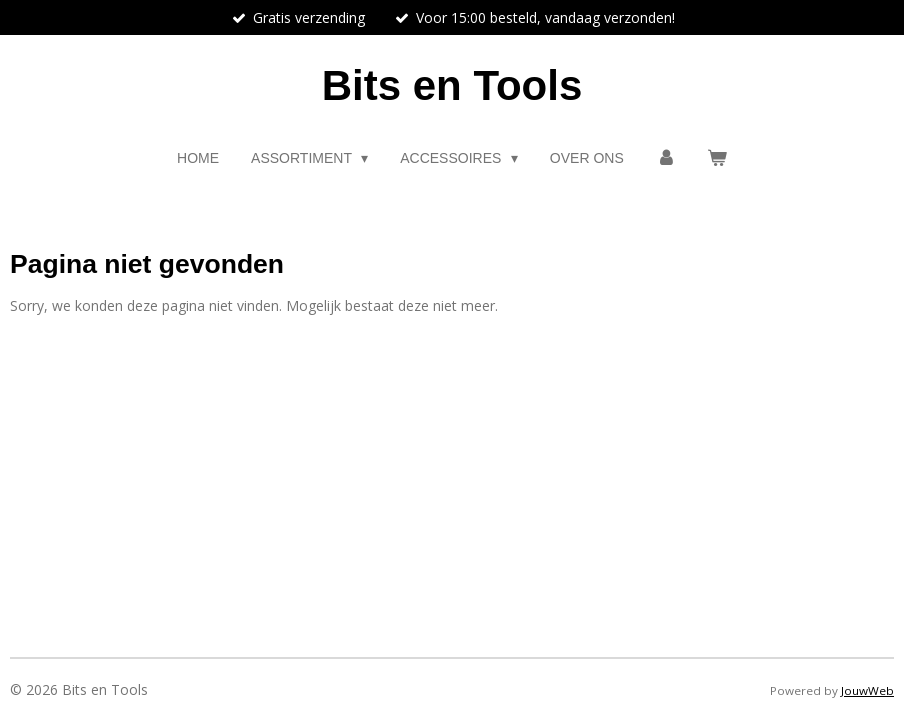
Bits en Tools (452, 85)
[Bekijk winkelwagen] (717, 158)
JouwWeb (867, 690)
